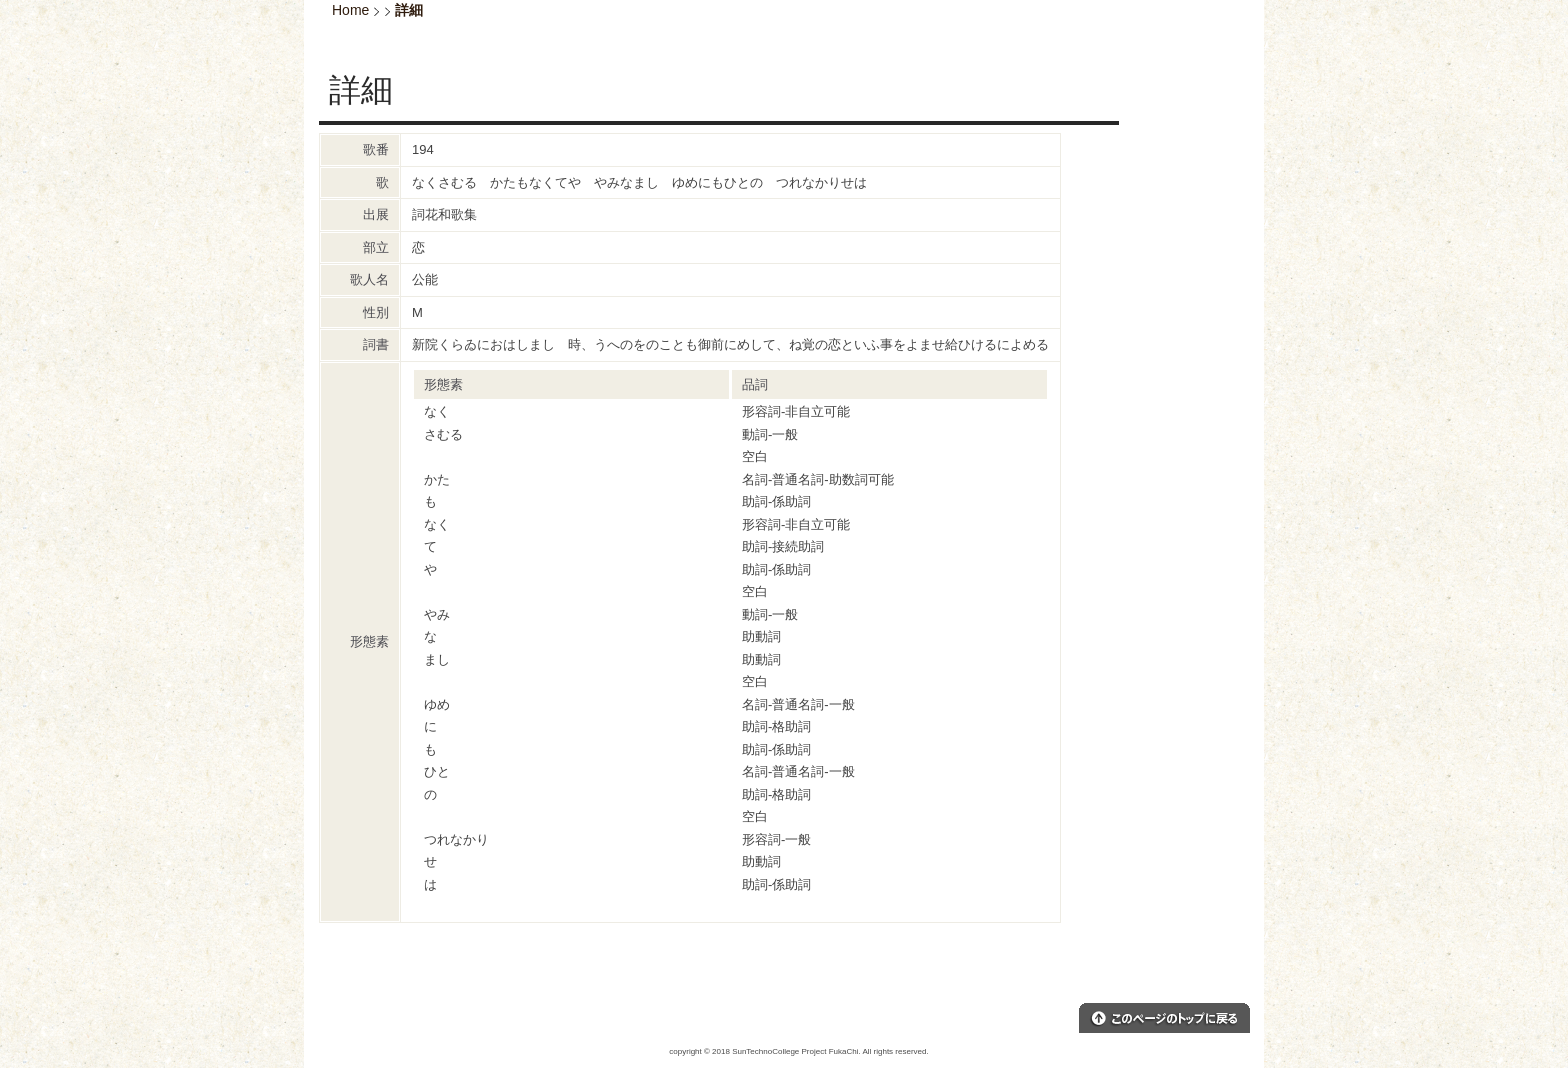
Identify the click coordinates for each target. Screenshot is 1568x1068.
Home (350, 10)
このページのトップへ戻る (1164, 1018)
